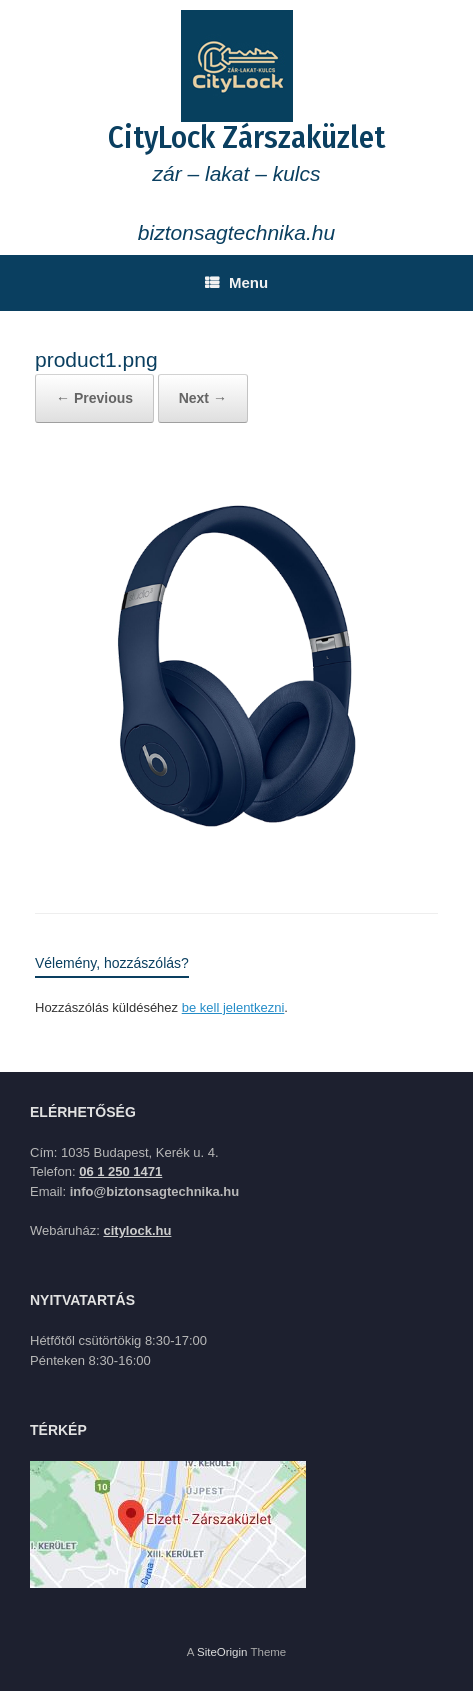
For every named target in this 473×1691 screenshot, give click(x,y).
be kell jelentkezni (233, 1007)
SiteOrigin (222, 1652)
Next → (203, 398)
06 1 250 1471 (120, 1171)
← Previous (94, 398)
